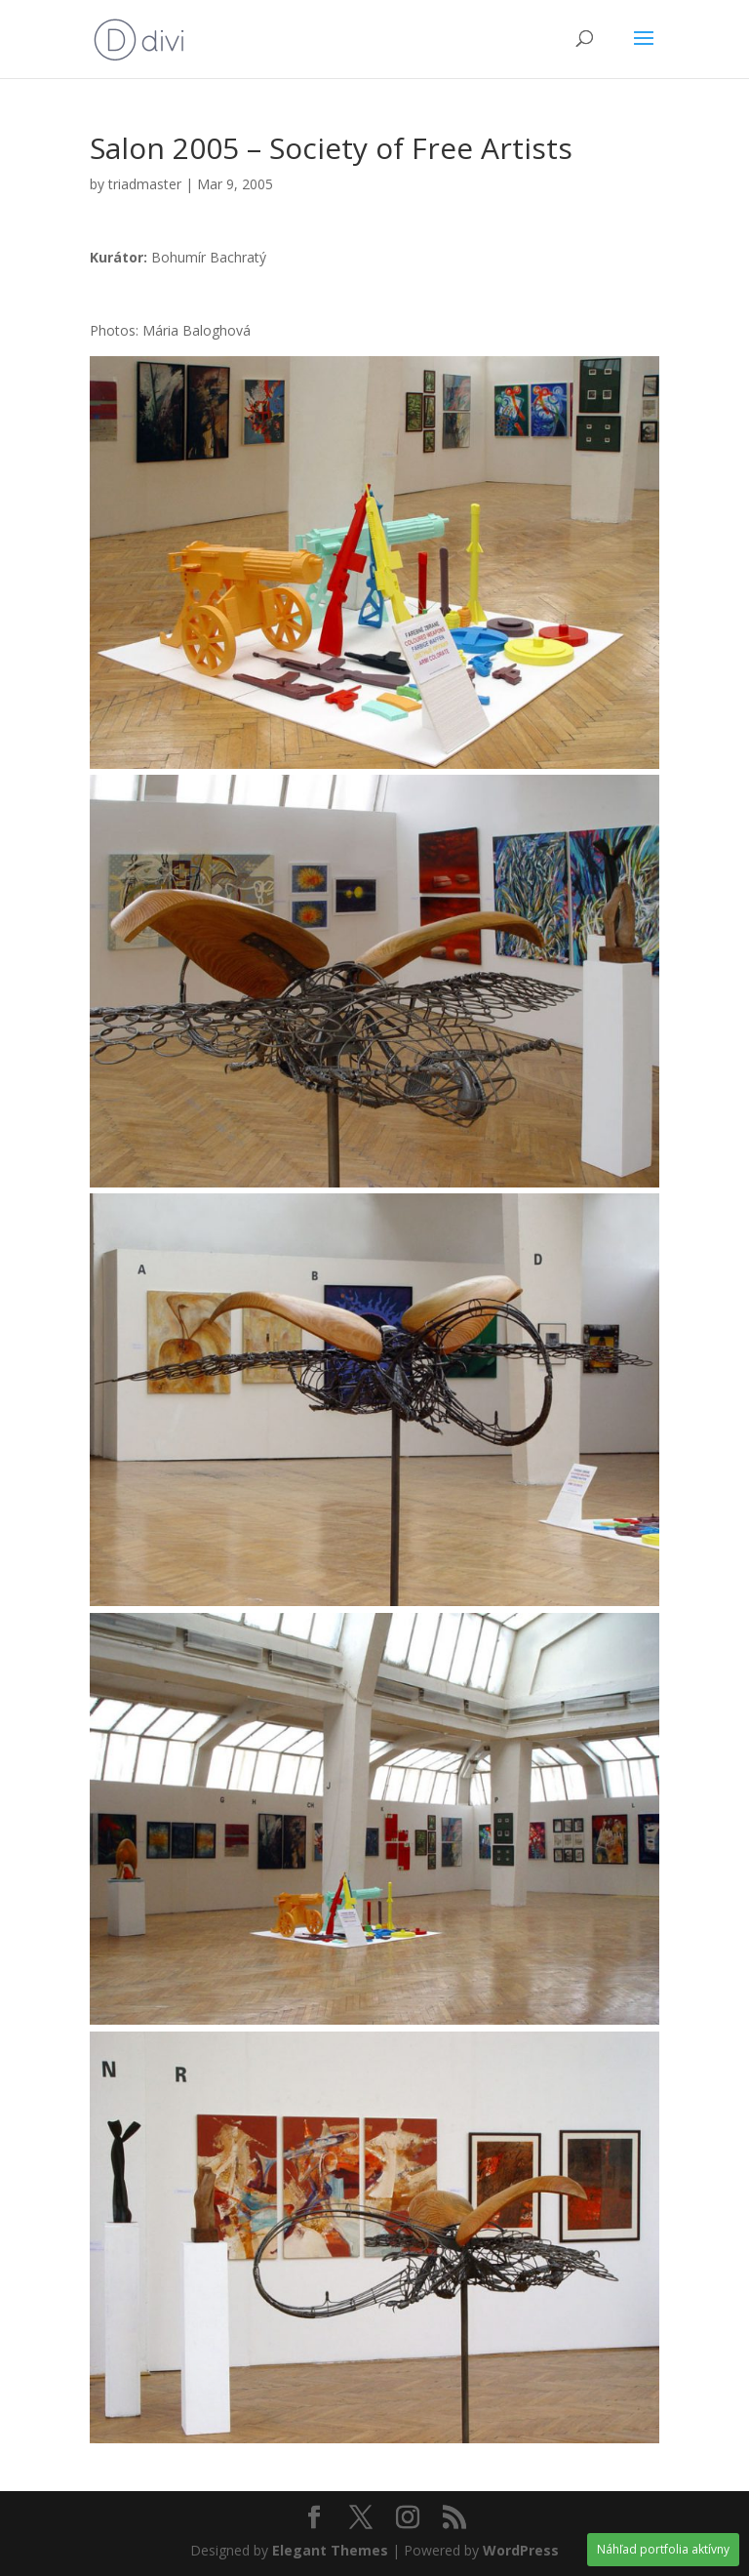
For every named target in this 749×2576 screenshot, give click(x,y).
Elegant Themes (330, 2550)
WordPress (521, 2550)
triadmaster (144, 184)
